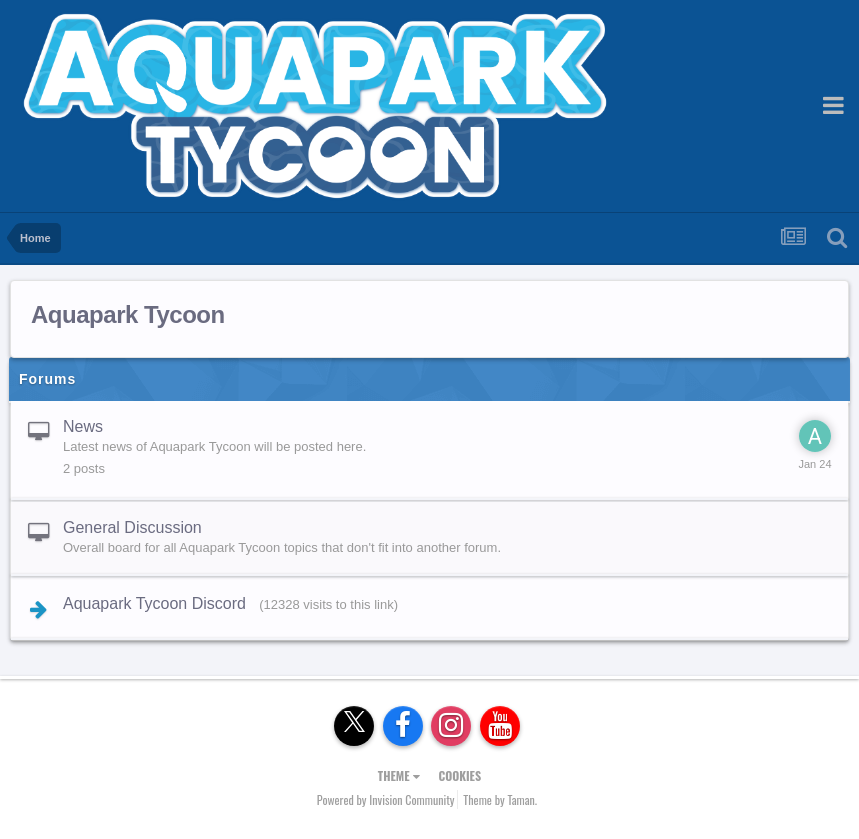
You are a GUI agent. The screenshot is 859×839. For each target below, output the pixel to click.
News (83, 426)
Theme (399, 775)
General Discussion (132, 527)
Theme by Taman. (500, 799)
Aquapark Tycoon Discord (154, 603)
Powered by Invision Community (386, 799)
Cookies (459, 775)
